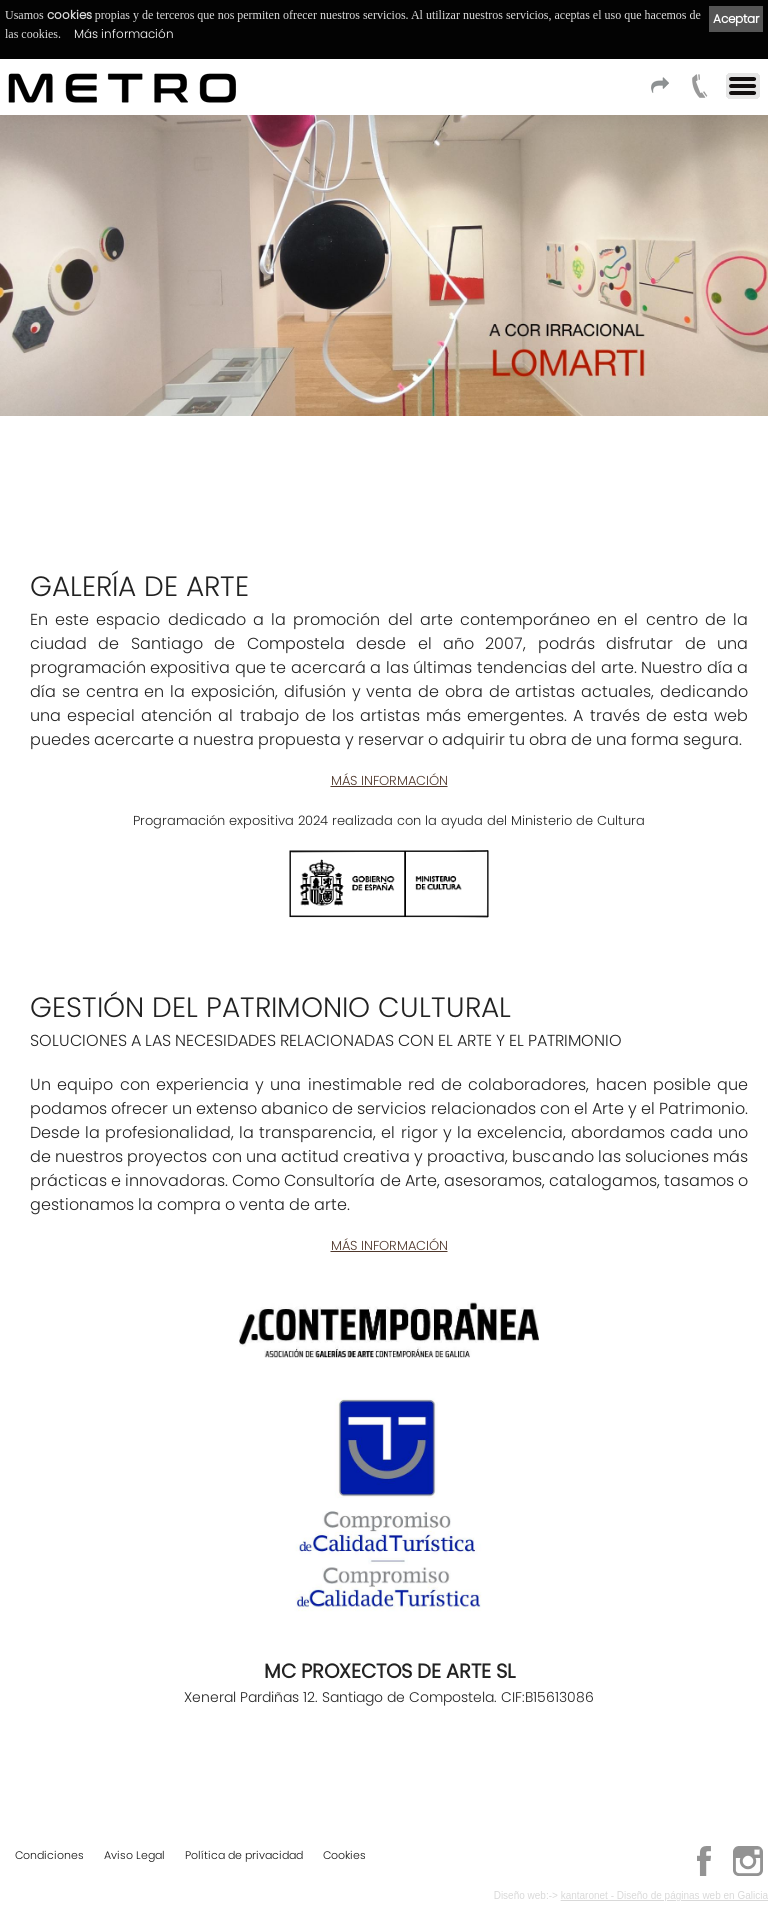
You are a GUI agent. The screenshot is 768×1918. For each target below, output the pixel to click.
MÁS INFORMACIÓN (389, 780)
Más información (124, 33)
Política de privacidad (244, 1855)
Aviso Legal (134, 1855)
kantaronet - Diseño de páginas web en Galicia (664, 1895)
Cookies (344, 1855)
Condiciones (49, 1855)
